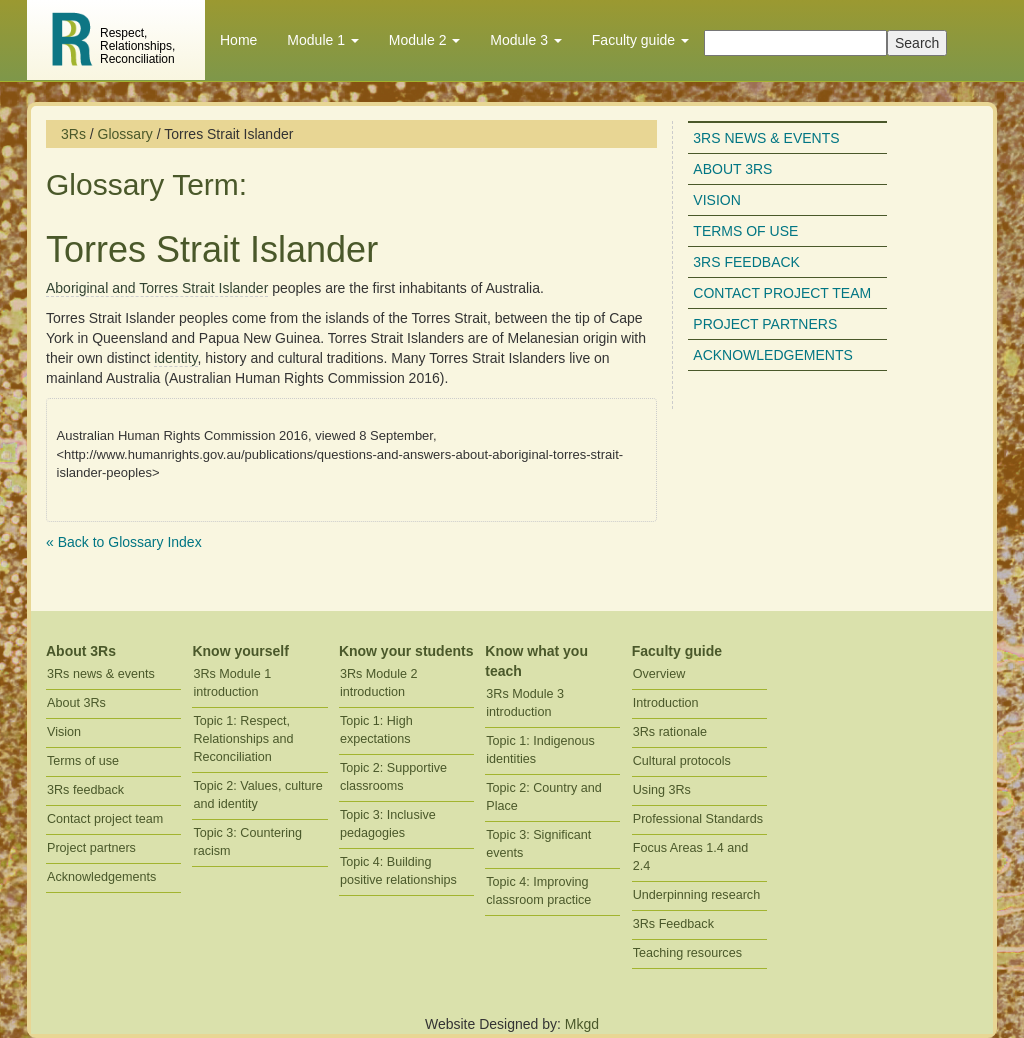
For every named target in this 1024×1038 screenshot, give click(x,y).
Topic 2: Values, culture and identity (257, 795)
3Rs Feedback (673, 924)
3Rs (73, 134)
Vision (716, 200)
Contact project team (782, 293)
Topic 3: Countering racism (247, 842)
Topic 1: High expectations (376, 730)
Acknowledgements (772, 355)
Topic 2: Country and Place (544, 797)
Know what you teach (536, 661)
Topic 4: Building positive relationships (398, 871)
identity (175, 358)
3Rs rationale (670, 732)
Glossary (125, 134)
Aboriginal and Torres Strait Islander (157, 288)
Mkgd (582, 1024)
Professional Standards (698, 819)
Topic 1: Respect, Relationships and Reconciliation (243, 739)
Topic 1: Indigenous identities (540, 750)
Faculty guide (640, 40)
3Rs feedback (746, 262)
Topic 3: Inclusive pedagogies (388, 824)
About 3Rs (732, 169)
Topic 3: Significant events (538, 844)
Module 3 (525, 40)
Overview (659, 674)
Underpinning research (696, 895)
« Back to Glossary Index (124, 542)
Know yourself (240, 651)
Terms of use (745, 231)
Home (238, 40)
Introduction (666, 703)
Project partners (765, 324)
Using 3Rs (662, 790)
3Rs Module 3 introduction (525, 703)
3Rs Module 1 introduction (232, 683)
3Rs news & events (766, 138)
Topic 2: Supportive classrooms (393, 777)
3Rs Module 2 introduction (379, 683)
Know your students (406, 651)
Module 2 (424, 40)
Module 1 (322, 40)
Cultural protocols (682, 761)
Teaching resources (687, 953)
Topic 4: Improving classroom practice (538, 891)
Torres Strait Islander (212, 249)
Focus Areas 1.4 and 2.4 (691, 857)
